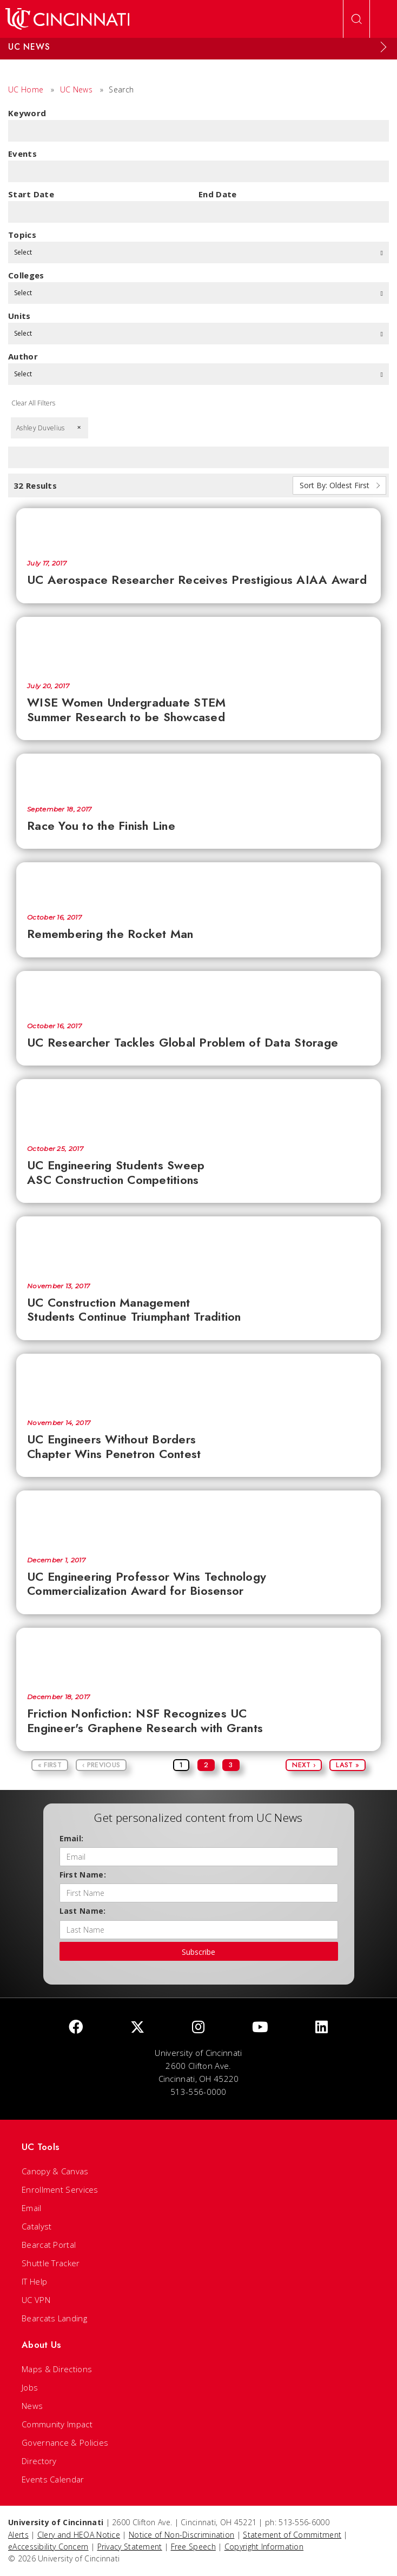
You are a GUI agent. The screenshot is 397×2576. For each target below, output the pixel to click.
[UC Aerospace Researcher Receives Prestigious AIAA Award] (198, 528)
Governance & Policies (65, 2442)
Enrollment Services (60, 2189)
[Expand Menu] (383, 47)
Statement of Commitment (292, 2535)
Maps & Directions (57, 2369)
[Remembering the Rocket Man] (198, 882)
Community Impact (57, 2424)
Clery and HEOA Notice (78, 2535)
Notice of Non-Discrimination (181, 2535)
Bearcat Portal (49, 2244)
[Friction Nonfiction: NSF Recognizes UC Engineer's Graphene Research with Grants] (198, 1655)
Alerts (18, 2535)
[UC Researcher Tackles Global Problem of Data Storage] (198, 991)
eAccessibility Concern (48, 2546)
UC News (76, 89)
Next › (303, 1765)
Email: (71, 1838)
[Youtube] (260, 2027)
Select (198, 252)
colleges (26, 275)
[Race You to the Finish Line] (198, 774)
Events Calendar (53, 2479)
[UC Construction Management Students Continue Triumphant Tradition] (198, 1244)
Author (23, 356)
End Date (217, 194)
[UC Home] (67, 19)
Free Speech (193, 2546)
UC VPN (36, 2299)
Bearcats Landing (54, 2318)
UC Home (25, 89)
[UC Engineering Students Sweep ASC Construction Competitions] (198, 1106)
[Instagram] (198, 2027)
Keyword (27, 113)
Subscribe (198, 1952)
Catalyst (36, 2226)
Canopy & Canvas (55, 2171)
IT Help (34, 2281)
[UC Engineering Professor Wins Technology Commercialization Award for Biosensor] (198, 1518)
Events (22, 153)
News (32, 2405)
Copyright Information (263, 2546)
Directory (39, 2460)
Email (32, 2207)
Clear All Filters (33, 403)
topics (22, 234)
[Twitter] (137, 2027)
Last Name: (82, 1911)
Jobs (30, 2387)
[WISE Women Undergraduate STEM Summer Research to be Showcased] (198, 644)
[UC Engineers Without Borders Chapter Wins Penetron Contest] (198, 1381)
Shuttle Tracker (51, 2263)
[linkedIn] (321, 2027)
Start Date (31, 194)
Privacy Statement (129, 2546)
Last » (347, 1765)
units (19, 315)
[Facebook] (76, 2027)
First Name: (82, 1874)
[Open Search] (356, 19)
